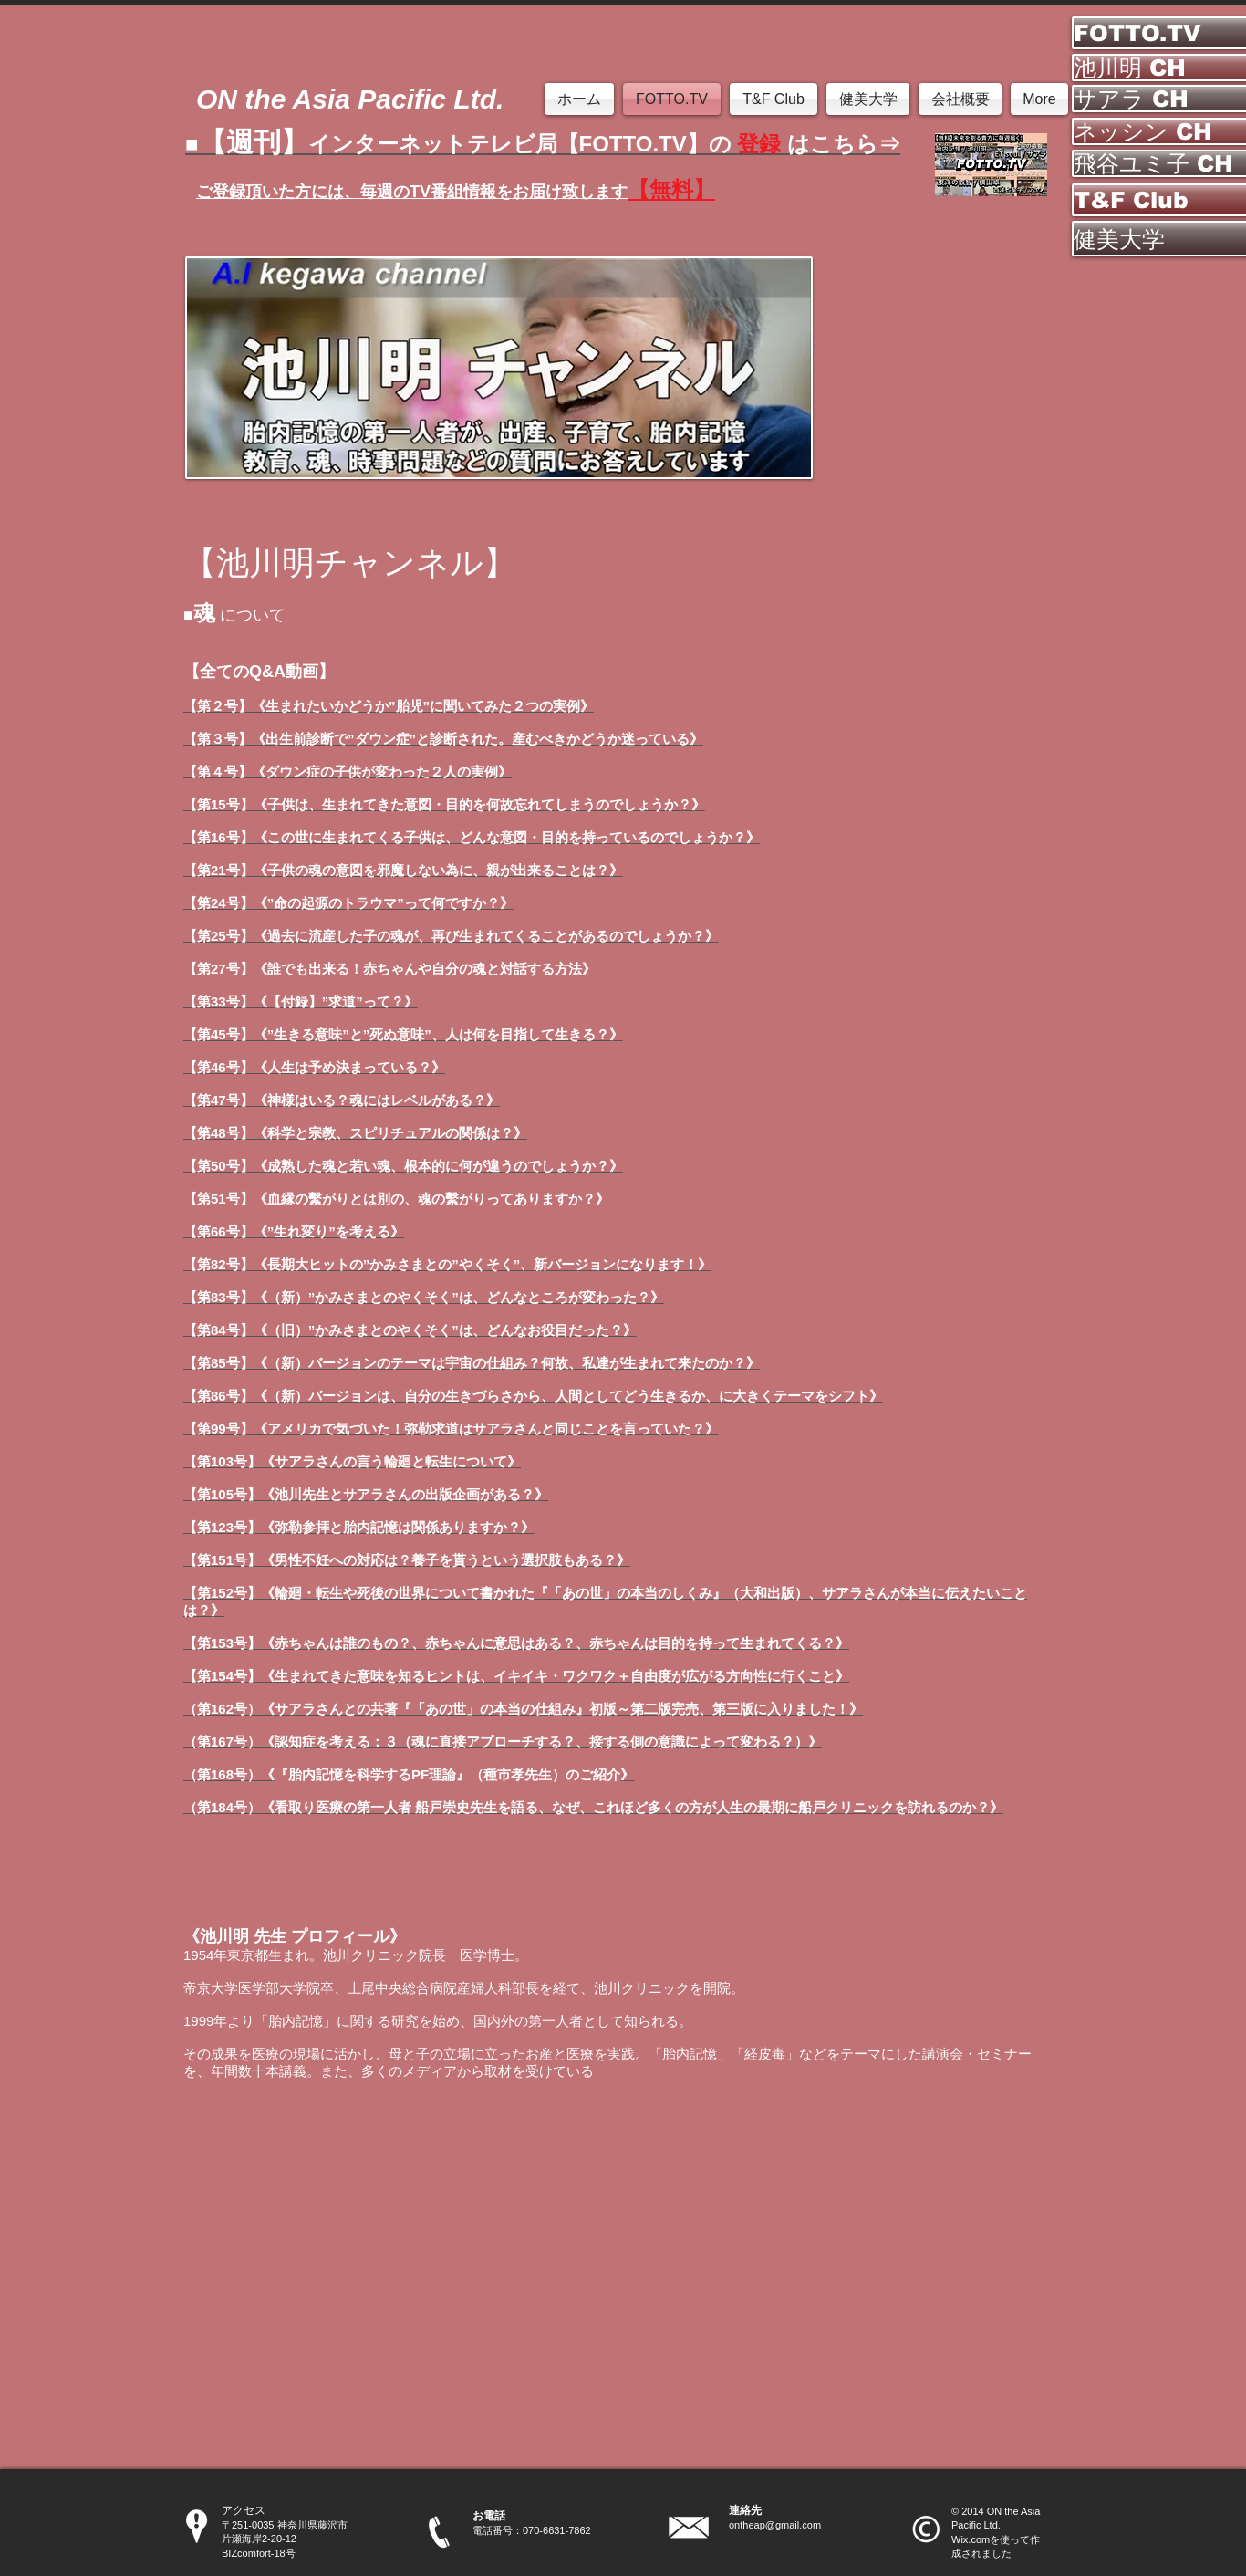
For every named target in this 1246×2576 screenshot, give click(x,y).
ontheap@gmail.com (775, 2524)
